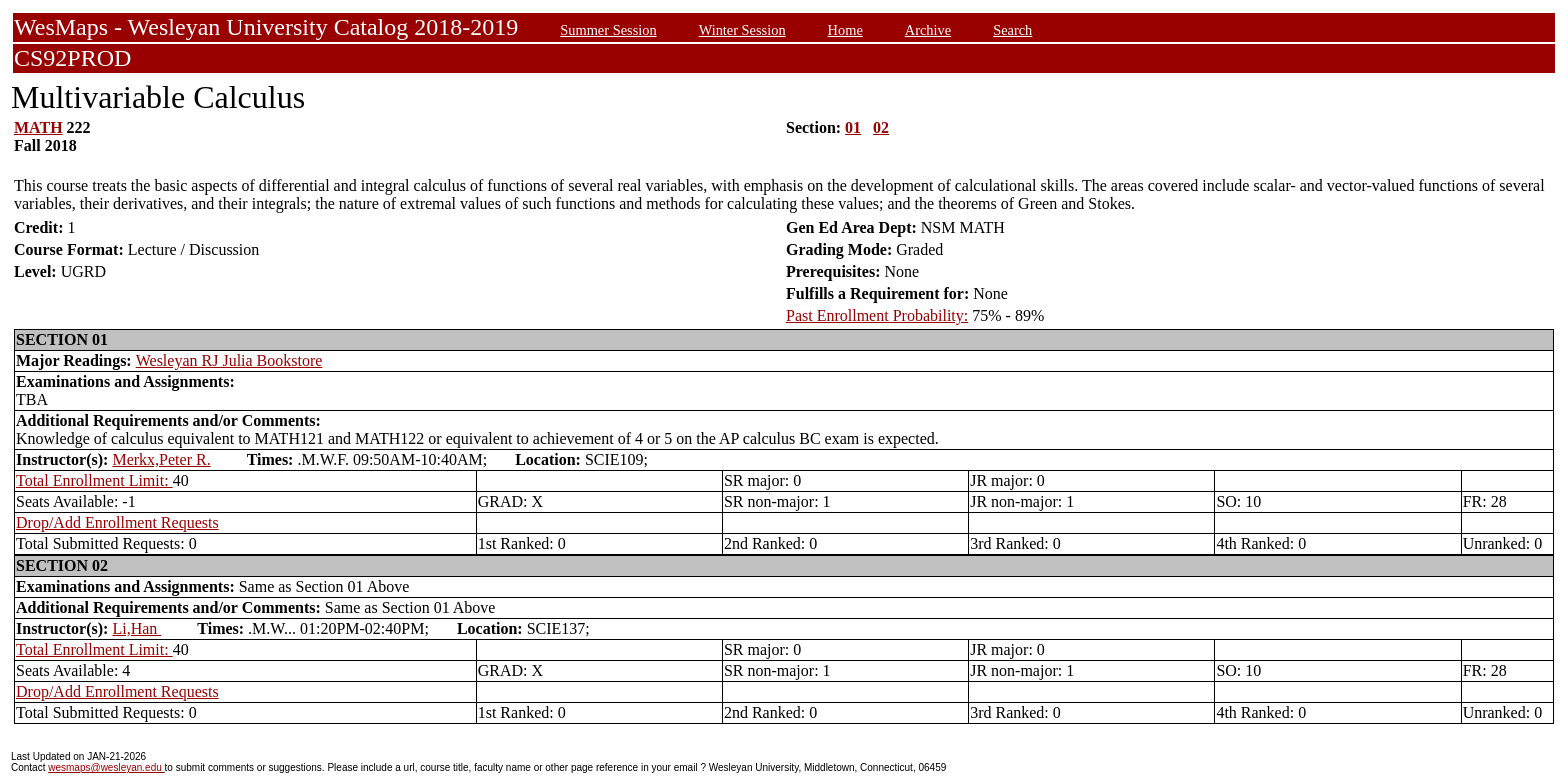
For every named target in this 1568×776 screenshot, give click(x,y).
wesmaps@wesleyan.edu (106, 767)
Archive (928, 30)
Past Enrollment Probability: (877, 315)
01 (853, 127)
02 (881, 127)
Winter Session (742, 30)
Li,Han (136, 628)
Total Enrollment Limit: (94, 480)
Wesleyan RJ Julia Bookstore (229, 360)
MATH (38, 127)
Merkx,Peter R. (161, 459)
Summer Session (608, 30)
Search (1012, 30)
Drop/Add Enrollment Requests (117, 522)
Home (845, 30)
